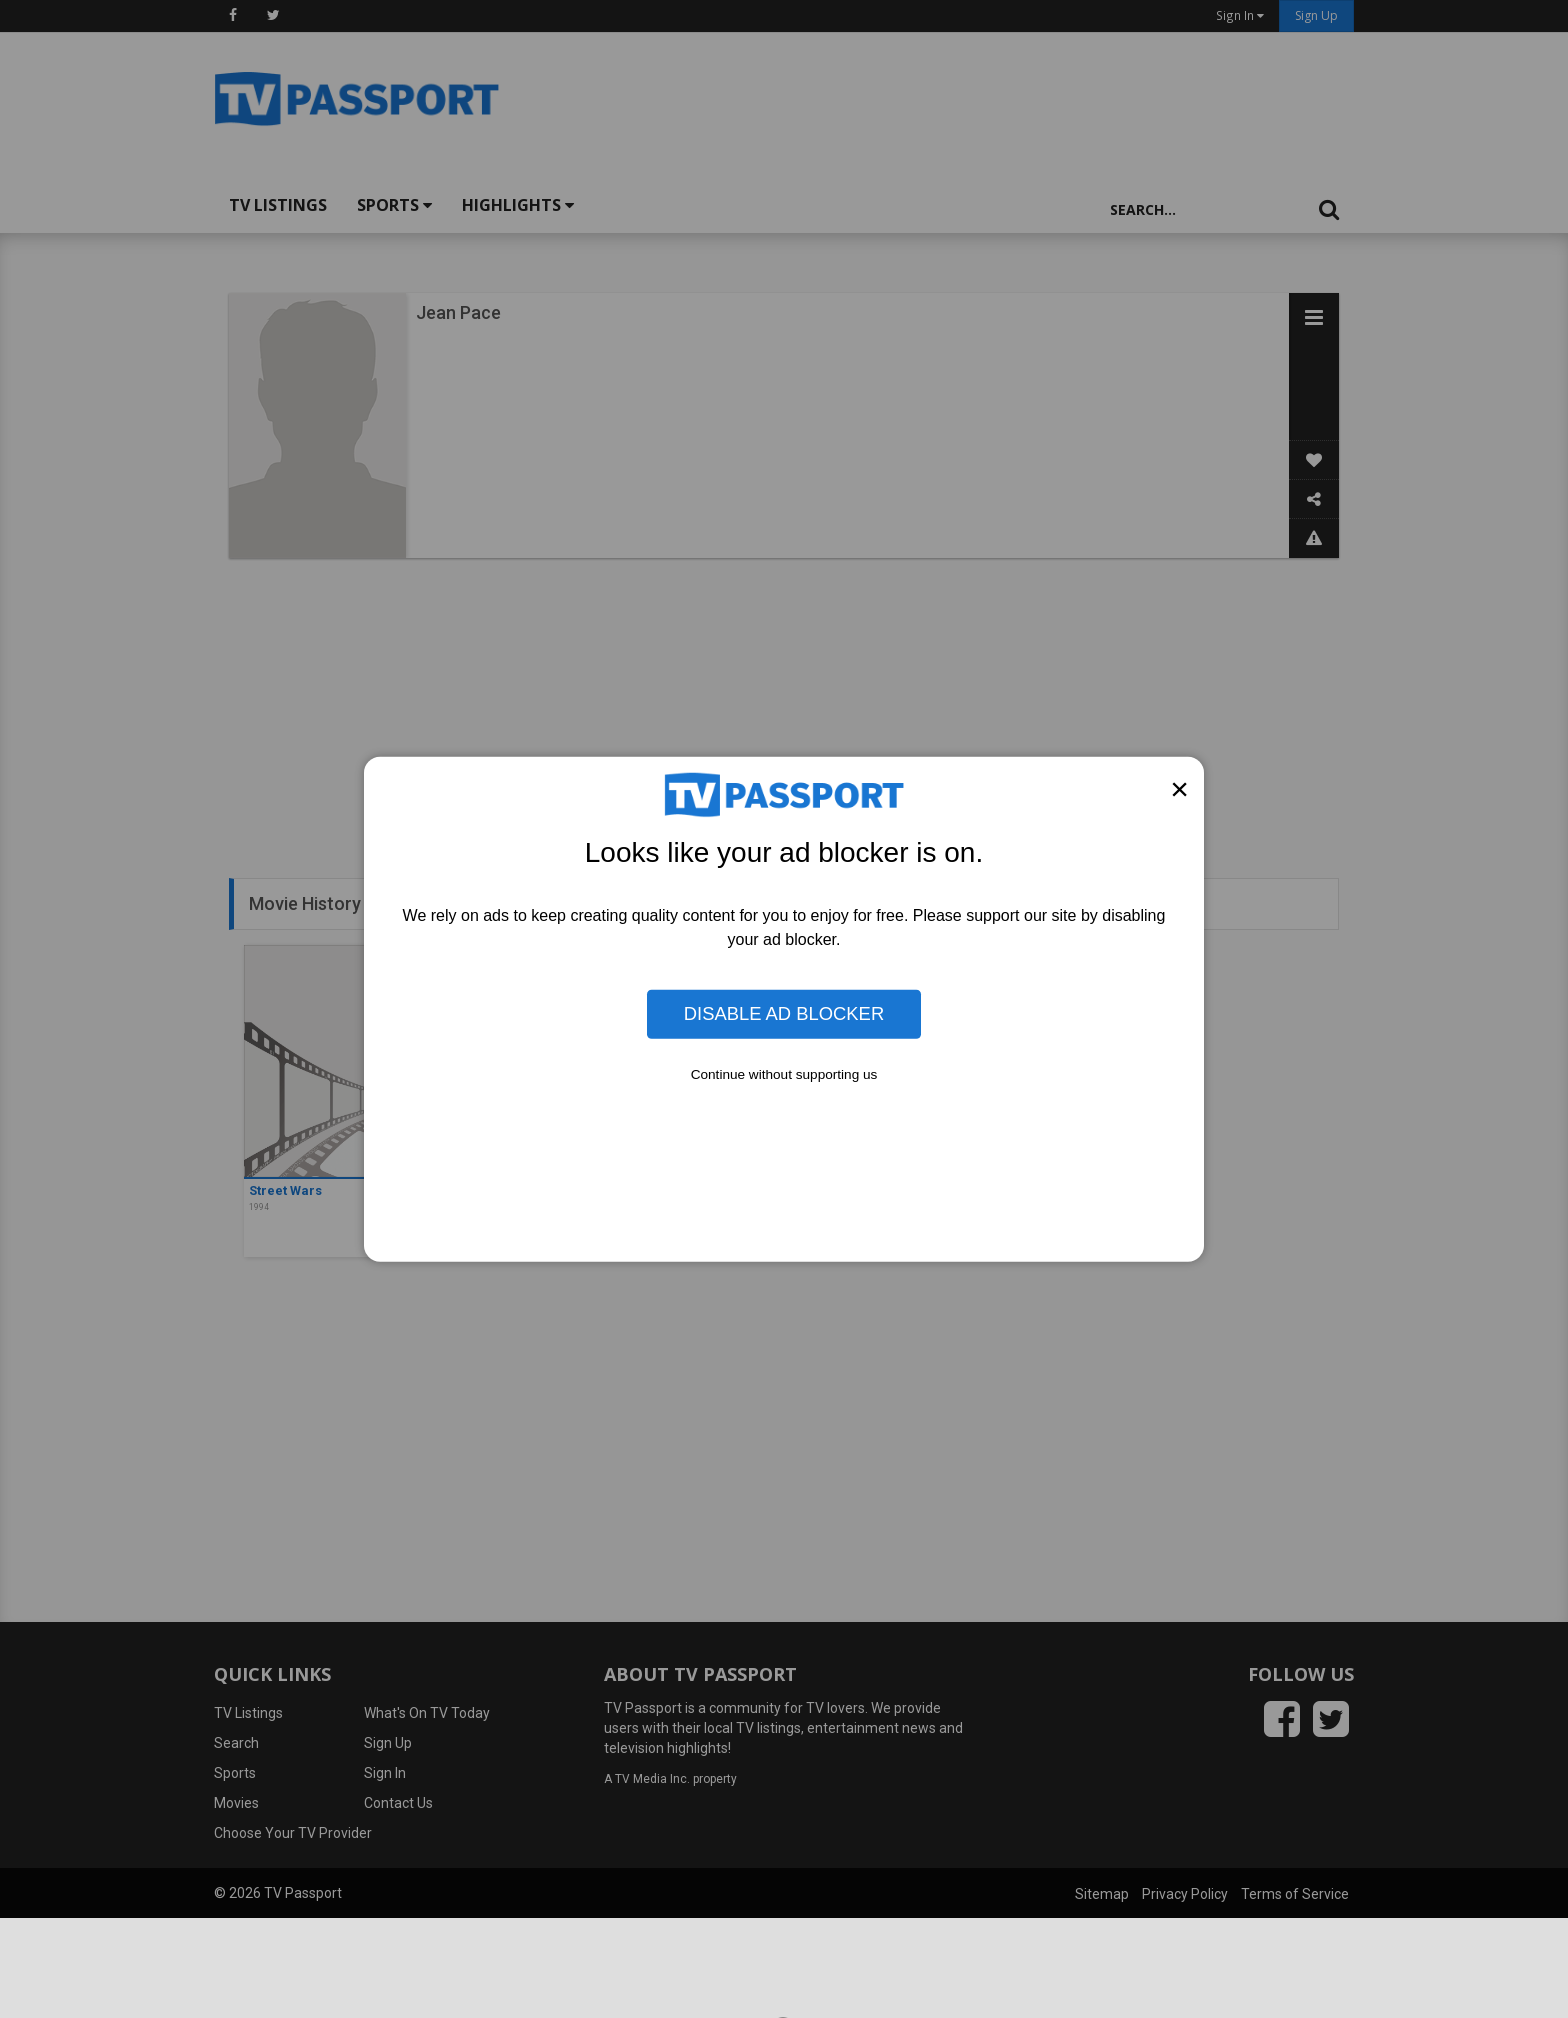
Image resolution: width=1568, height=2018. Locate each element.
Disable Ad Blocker (784, 1013)
